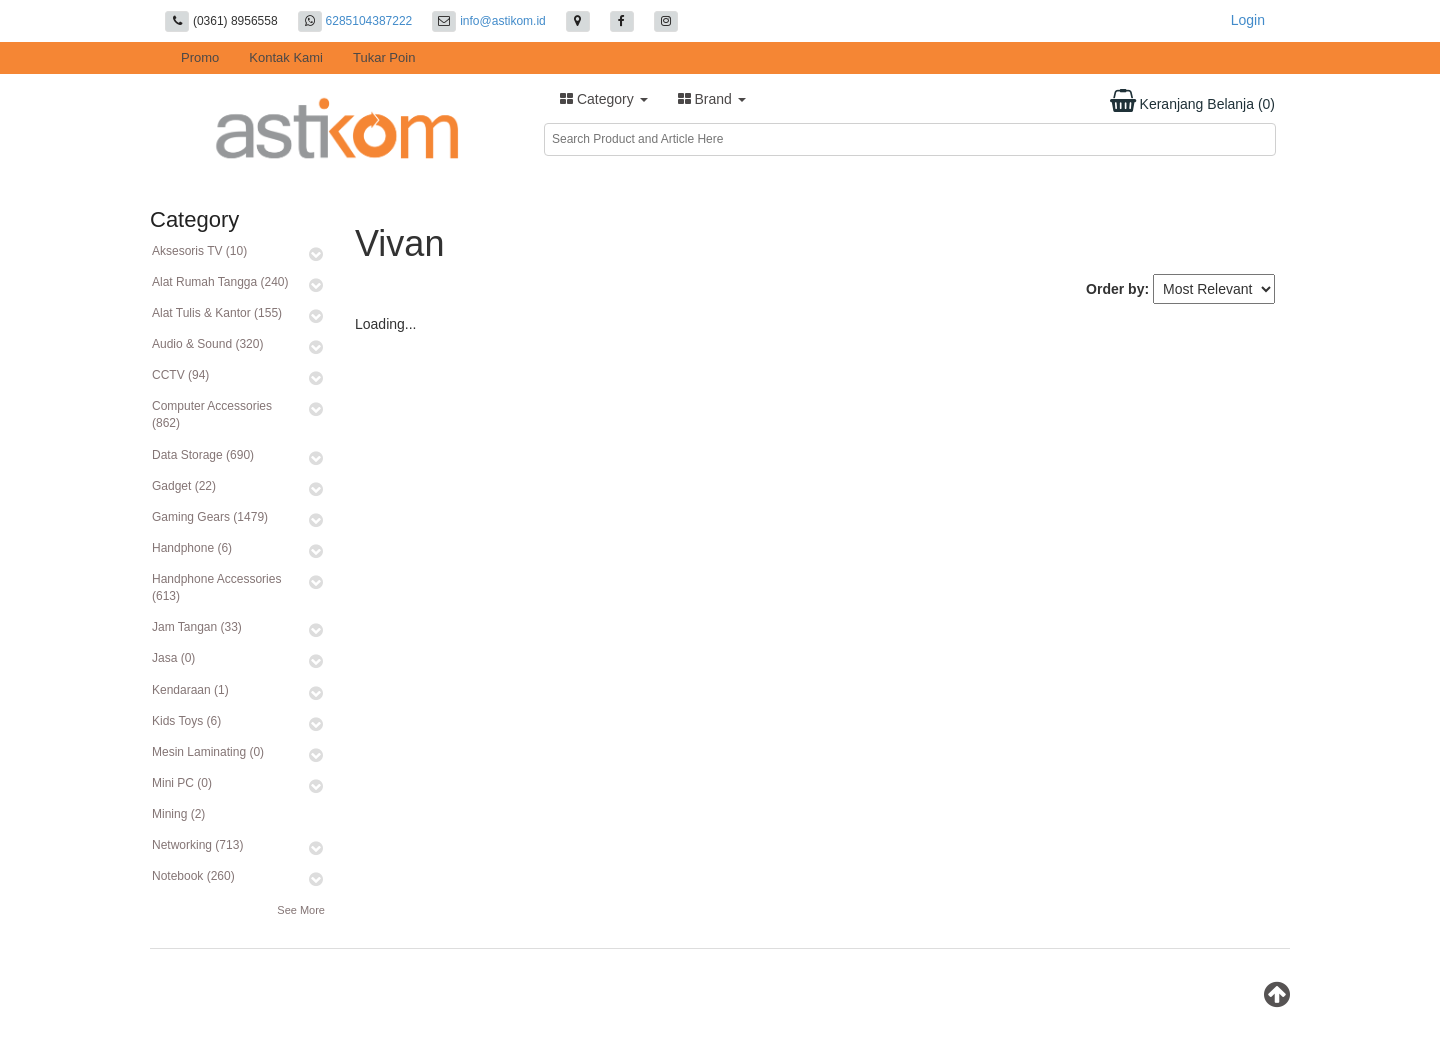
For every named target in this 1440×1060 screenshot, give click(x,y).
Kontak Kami (286, 57)
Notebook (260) (193, 876)
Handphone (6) (192, 548)
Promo (200, 57)
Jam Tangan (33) (197, 627)
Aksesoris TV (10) (199, 251)
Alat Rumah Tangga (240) (220, 282)
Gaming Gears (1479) (210, 517)
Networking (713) (197, 845)
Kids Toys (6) (186, 721)
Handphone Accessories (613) (216, 587)
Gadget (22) (184, 486)
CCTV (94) (180, 375)
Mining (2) (178, 814)
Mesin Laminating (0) (208, 752)
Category (604, 99)
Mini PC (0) (182, 783)
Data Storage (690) (203, 455)
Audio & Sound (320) (207, 344)
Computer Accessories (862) (212, 414)
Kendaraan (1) (190, 690)
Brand (712, 99)
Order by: (1117, 289)
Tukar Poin (384, 57)
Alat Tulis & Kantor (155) (217, 313)
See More (301, 910)
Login (1248, 20)
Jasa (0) (173, 658)
